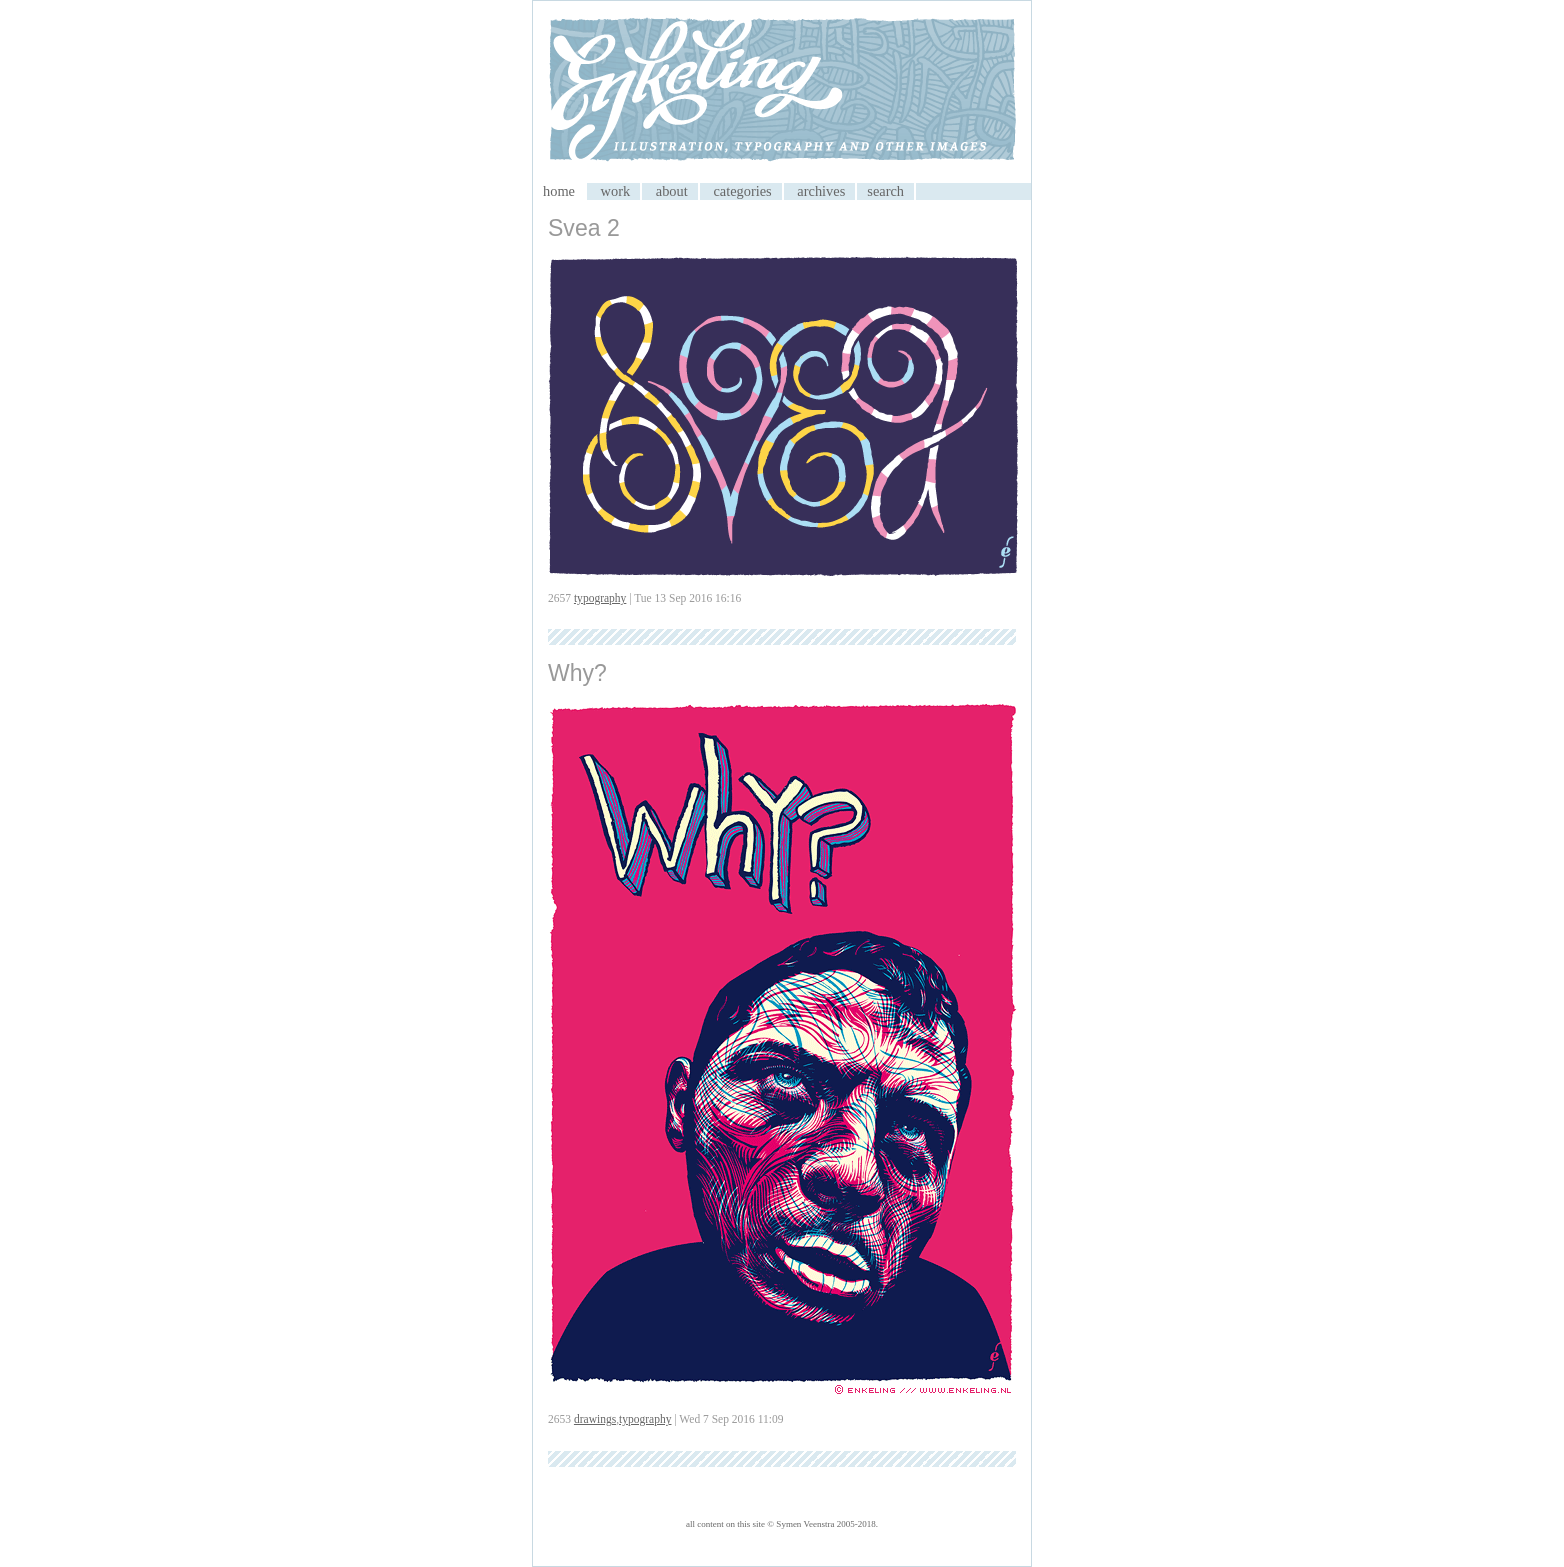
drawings (595, 1419)
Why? (577, 673)
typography (600, 598)
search (885, 191)
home (559, 191)
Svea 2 (584, 228)
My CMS (782, 92)
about (672, 191)
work (616, 191)
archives (821, 191)
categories (742, 191)
